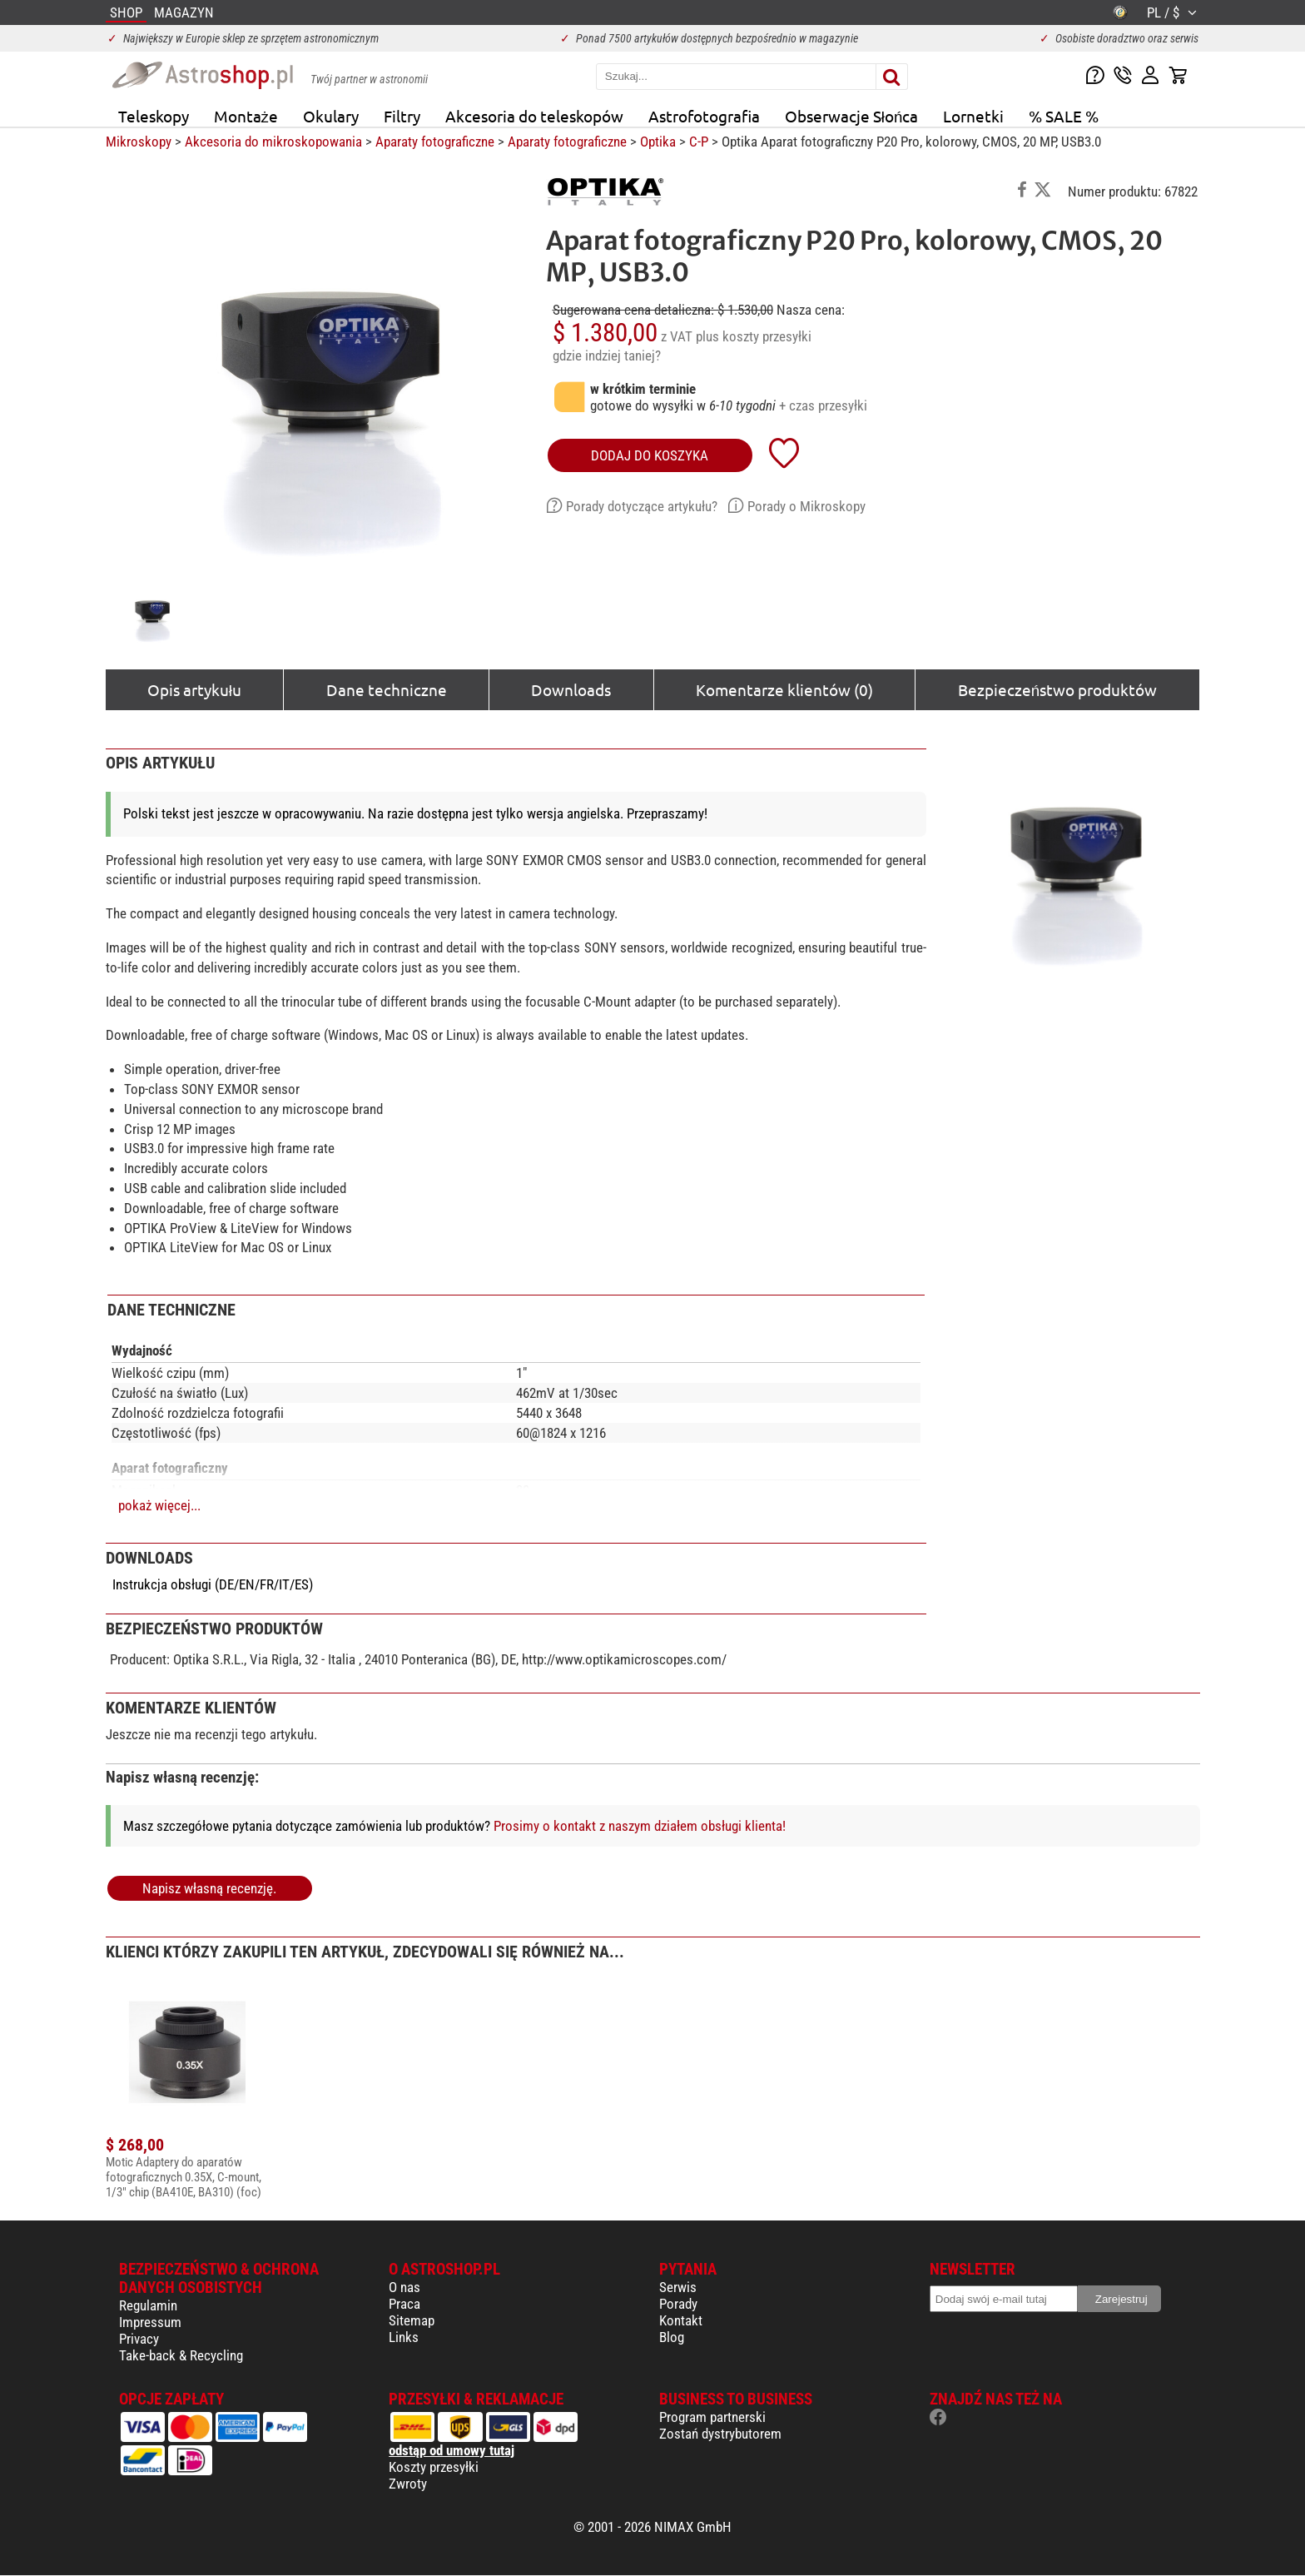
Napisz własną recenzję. (209, 1888)
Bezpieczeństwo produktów (1057, 689)
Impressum (150, 2322)
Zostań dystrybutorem (720, 2433)
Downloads (571, 689)
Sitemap (411, 2320)
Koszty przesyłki (434, 2467)
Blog (671, 2337)
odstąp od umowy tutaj (451, 2450)
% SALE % (1064, 116)
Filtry (402, 116)
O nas (404, 2287)
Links (404, 2337)
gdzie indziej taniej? (607, 355)
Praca (404, 2303)
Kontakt (680, 2320)
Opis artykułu (194, 689)
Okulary (331, 116)
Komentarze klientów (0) (784, 689)
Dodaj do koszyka (649, 455)
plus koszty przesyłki (753, 336)
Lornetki (973, 116)
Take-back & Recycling (181, 2355)
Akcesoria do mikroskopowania (273, 141)
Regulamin (148, 2305)
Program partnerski (712, 2417)
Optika (658, 141)
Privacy (139, 2338)
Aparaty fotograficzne (434, 141)
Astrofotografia (704, 116)
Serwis (678, 2287)
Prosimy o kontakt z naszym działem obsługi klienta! (640, 1826)
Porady (678, 2303)
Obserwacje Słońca (852, 116)
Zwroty (408, 2483)
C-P (698, 141)
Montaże (246, 116)
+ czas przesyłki (823, 405)
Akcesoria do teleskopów (534, 116)
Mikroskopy (138, 141)
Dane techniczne (386, 689)
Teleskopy (153, 116)
